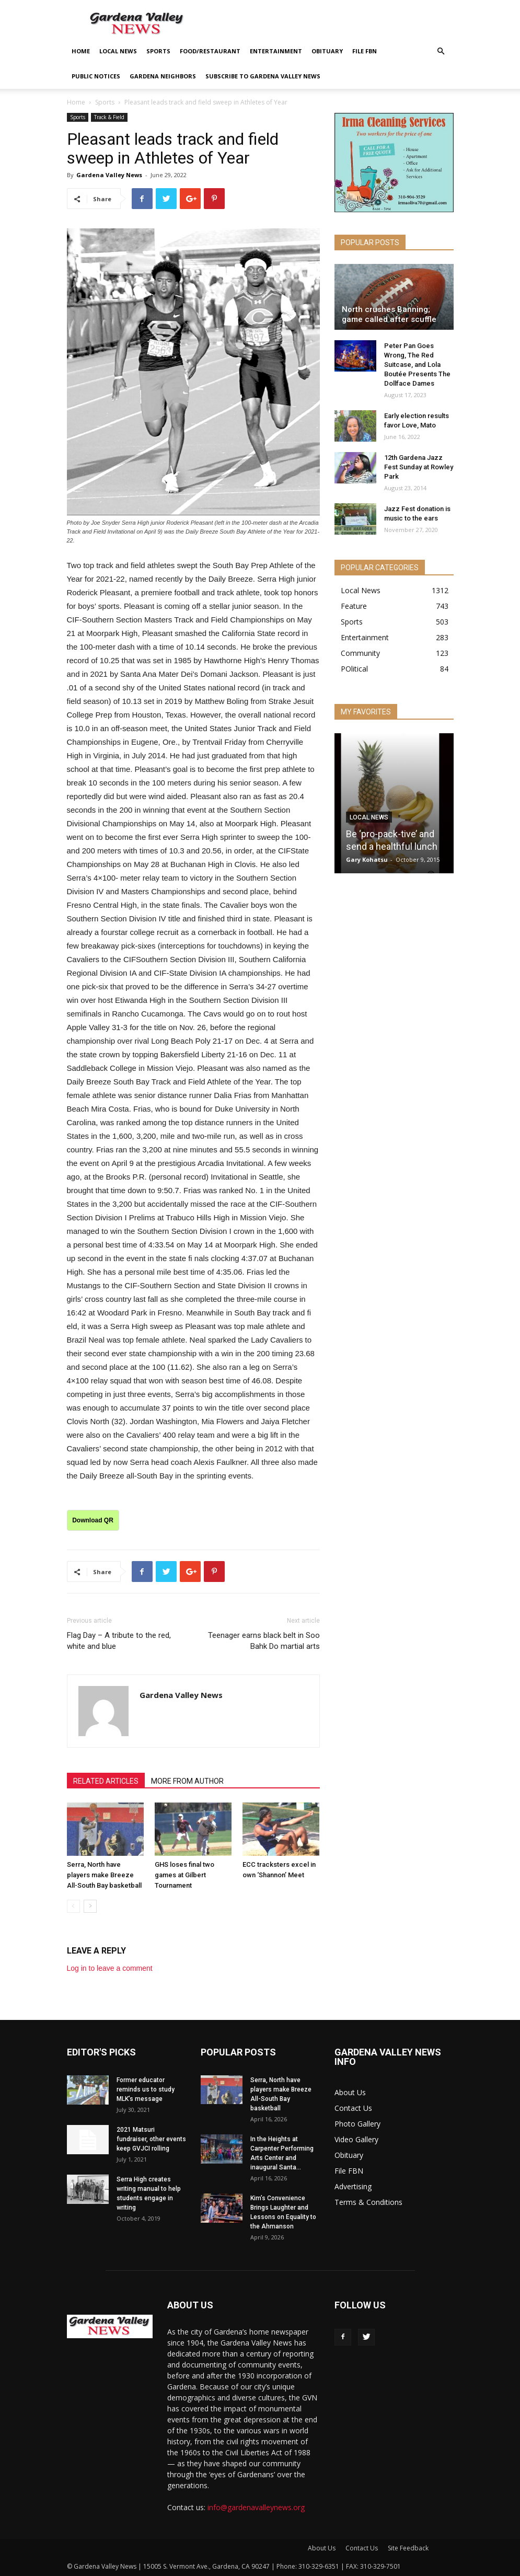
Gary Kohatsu (367, 859)
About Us (350, 2092)
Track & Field (109, 117)
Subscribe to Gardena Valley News (262, 76)
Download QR (92, 1520)
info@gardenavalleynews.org (256, 2507)
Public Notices (96, 76)
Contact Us (353, 2108)
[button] (441, 51)
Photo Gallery (357, 2124)
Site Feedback (408, 2548)
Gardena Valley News (109, 175)
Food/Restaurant (210, 51)
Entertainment (276, 51)
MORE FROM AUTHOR (187, 1781)
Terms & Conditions (368, 2202)
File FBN (364, 51)
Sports (158, 51)
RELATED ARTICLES (105, 1781)
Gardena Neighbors (163, 76)
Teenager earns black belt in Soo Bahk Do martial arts (264, 1641)
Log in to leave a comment (110, 1968)
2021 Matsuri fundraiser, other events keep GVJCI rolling (151, 2139)
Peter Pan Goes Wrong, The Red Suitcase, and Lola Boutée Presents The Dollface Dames (417, 364)
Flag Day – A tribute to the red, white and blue (119, 1641)
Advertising (353, 2186)
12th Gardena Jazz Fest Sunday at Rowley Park (418, 467)
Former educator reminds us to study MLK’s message (146, 2089)
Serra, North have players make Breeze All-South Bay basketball (104, 1875)
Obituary (327, 51)
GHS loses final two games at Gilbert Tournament (184, 1875)
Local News (118, 51)
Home (81, 51)
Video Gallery (356, 2139)
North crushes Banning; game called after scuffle (389, 314)
